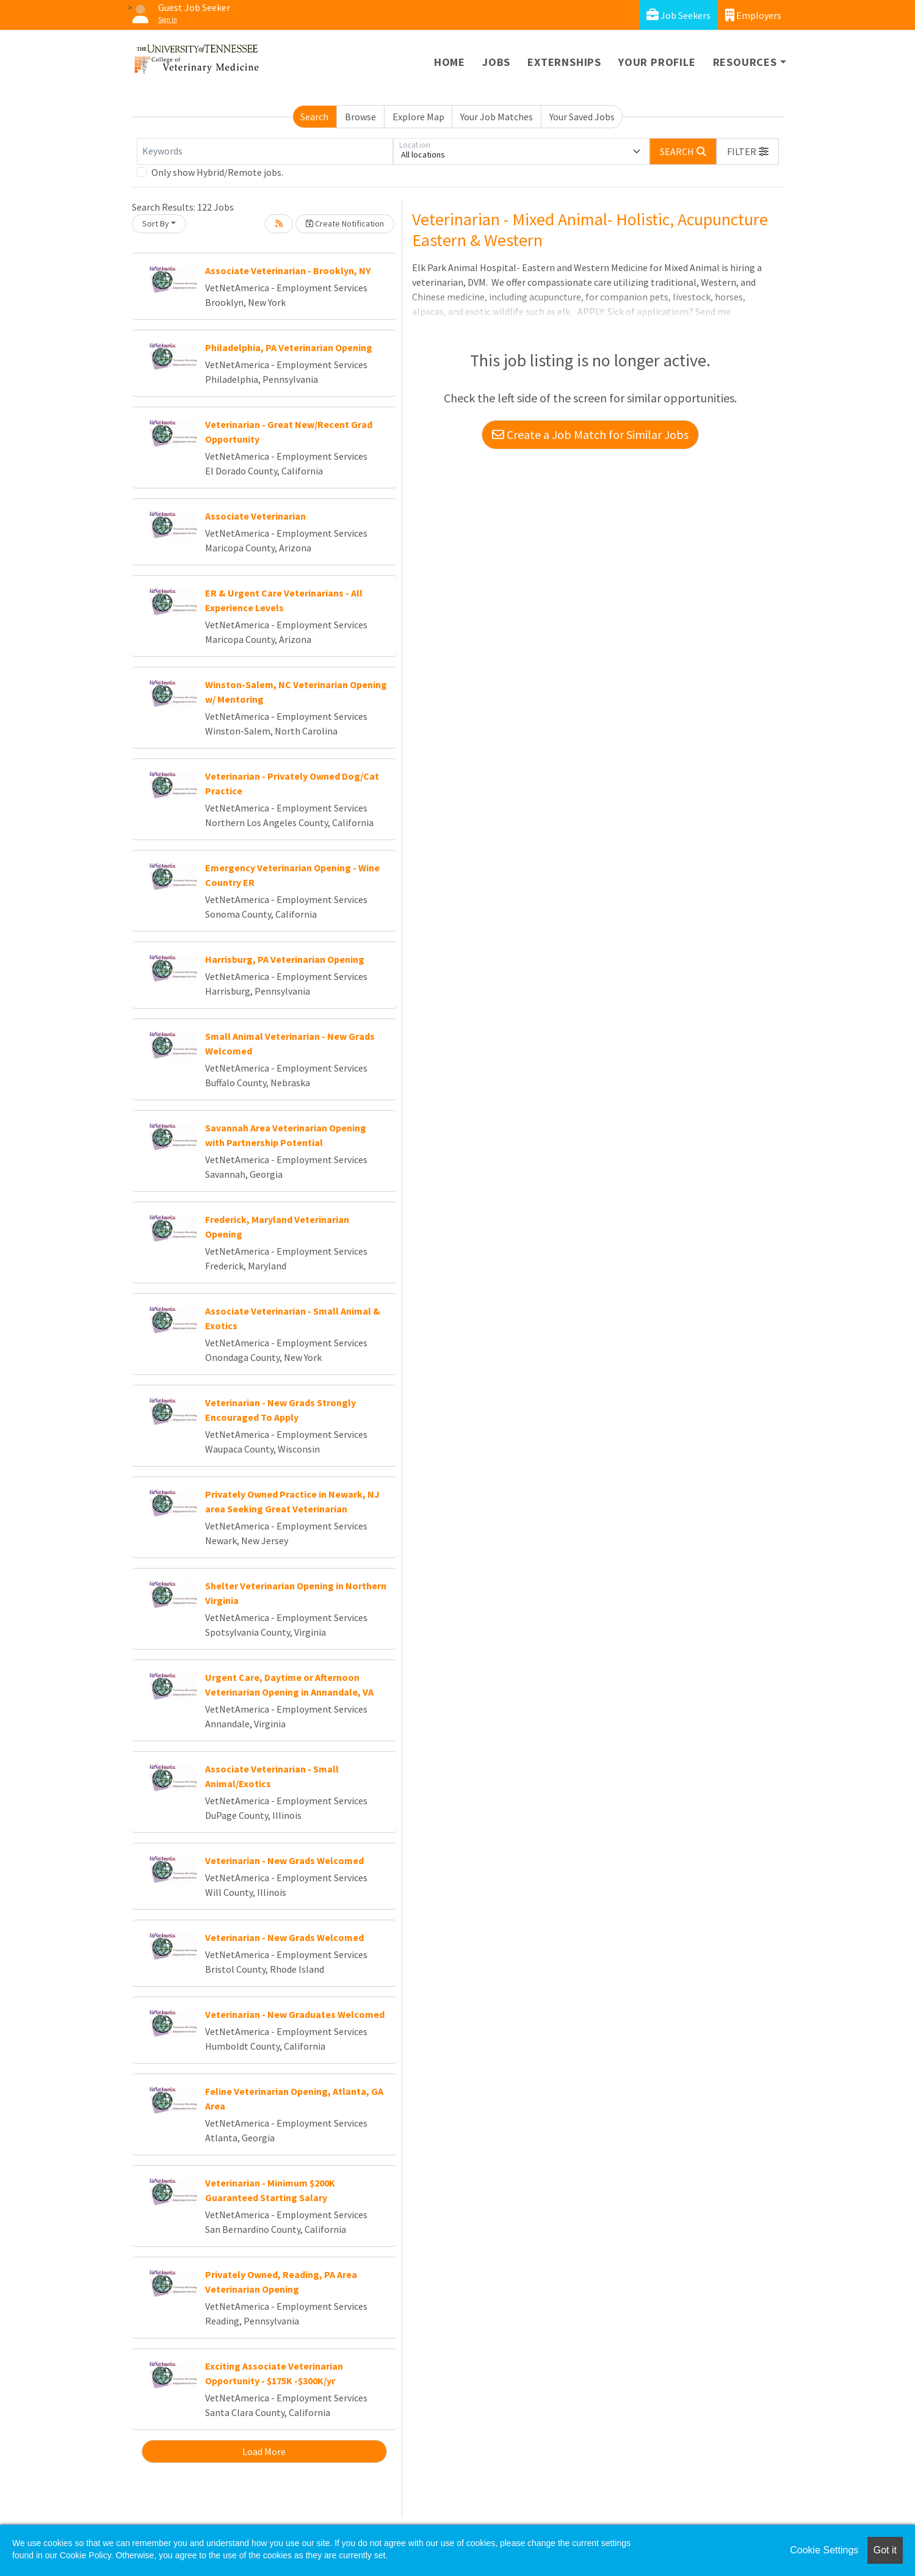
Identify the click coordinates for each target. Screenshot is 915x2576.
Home (449, 62)
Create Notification (345, 223)
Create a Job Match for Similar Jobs (590, 434)
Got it (885, 2550)
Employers (753, 15)
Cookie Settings (824, 2550)
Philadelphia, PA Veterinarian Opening (288, 347)
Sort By (155, 223)
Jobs (496, 62)
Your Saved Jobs (582, 117)
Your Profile (657, 62)
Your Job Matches (496, 117)
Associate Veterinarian (255, 516)
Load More (264, 2451)
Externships (564, 62)
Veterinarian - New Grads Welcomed (284, 1860)
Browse (360, 117)
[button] (748, 151)
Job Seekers (678, 15)
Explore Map (418, 117)
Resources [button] (745, 62)
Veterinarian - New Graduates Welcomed (295, 2014)
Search (314, 117)
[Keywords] (265, 151)
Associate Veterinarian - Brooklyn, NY (288, 270)
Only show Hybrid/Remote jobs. (217, 172)
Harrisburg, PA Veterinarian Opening (284, 959)
